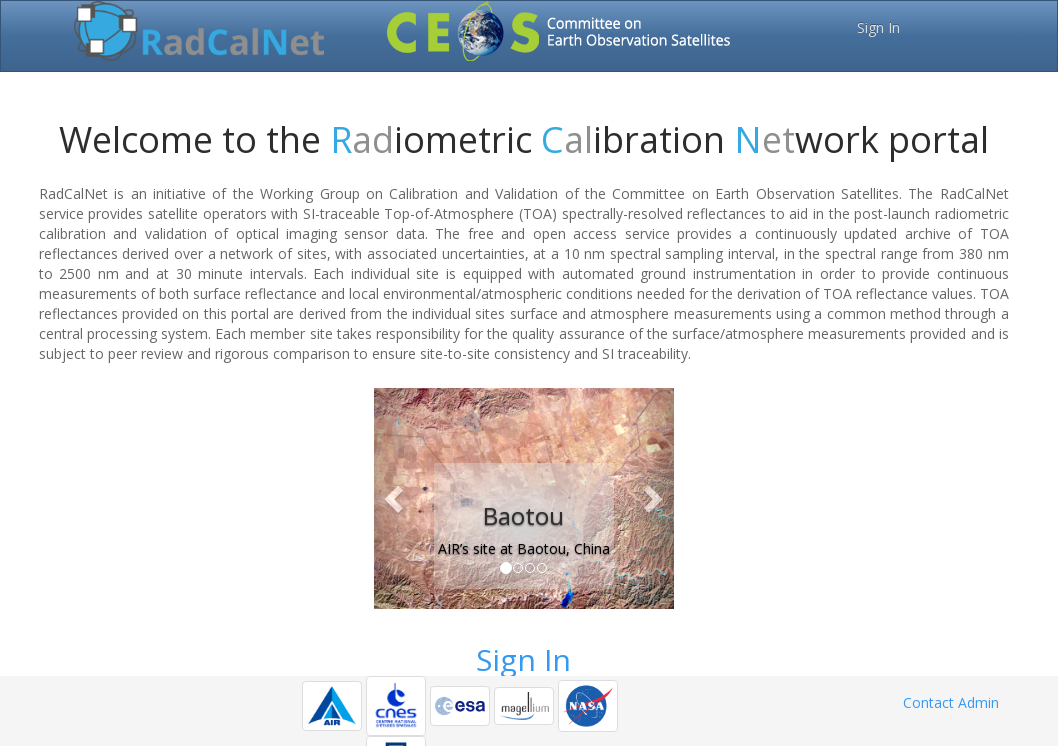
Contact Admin (951, 702)
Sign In (878, 27)
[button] (396, 499)
